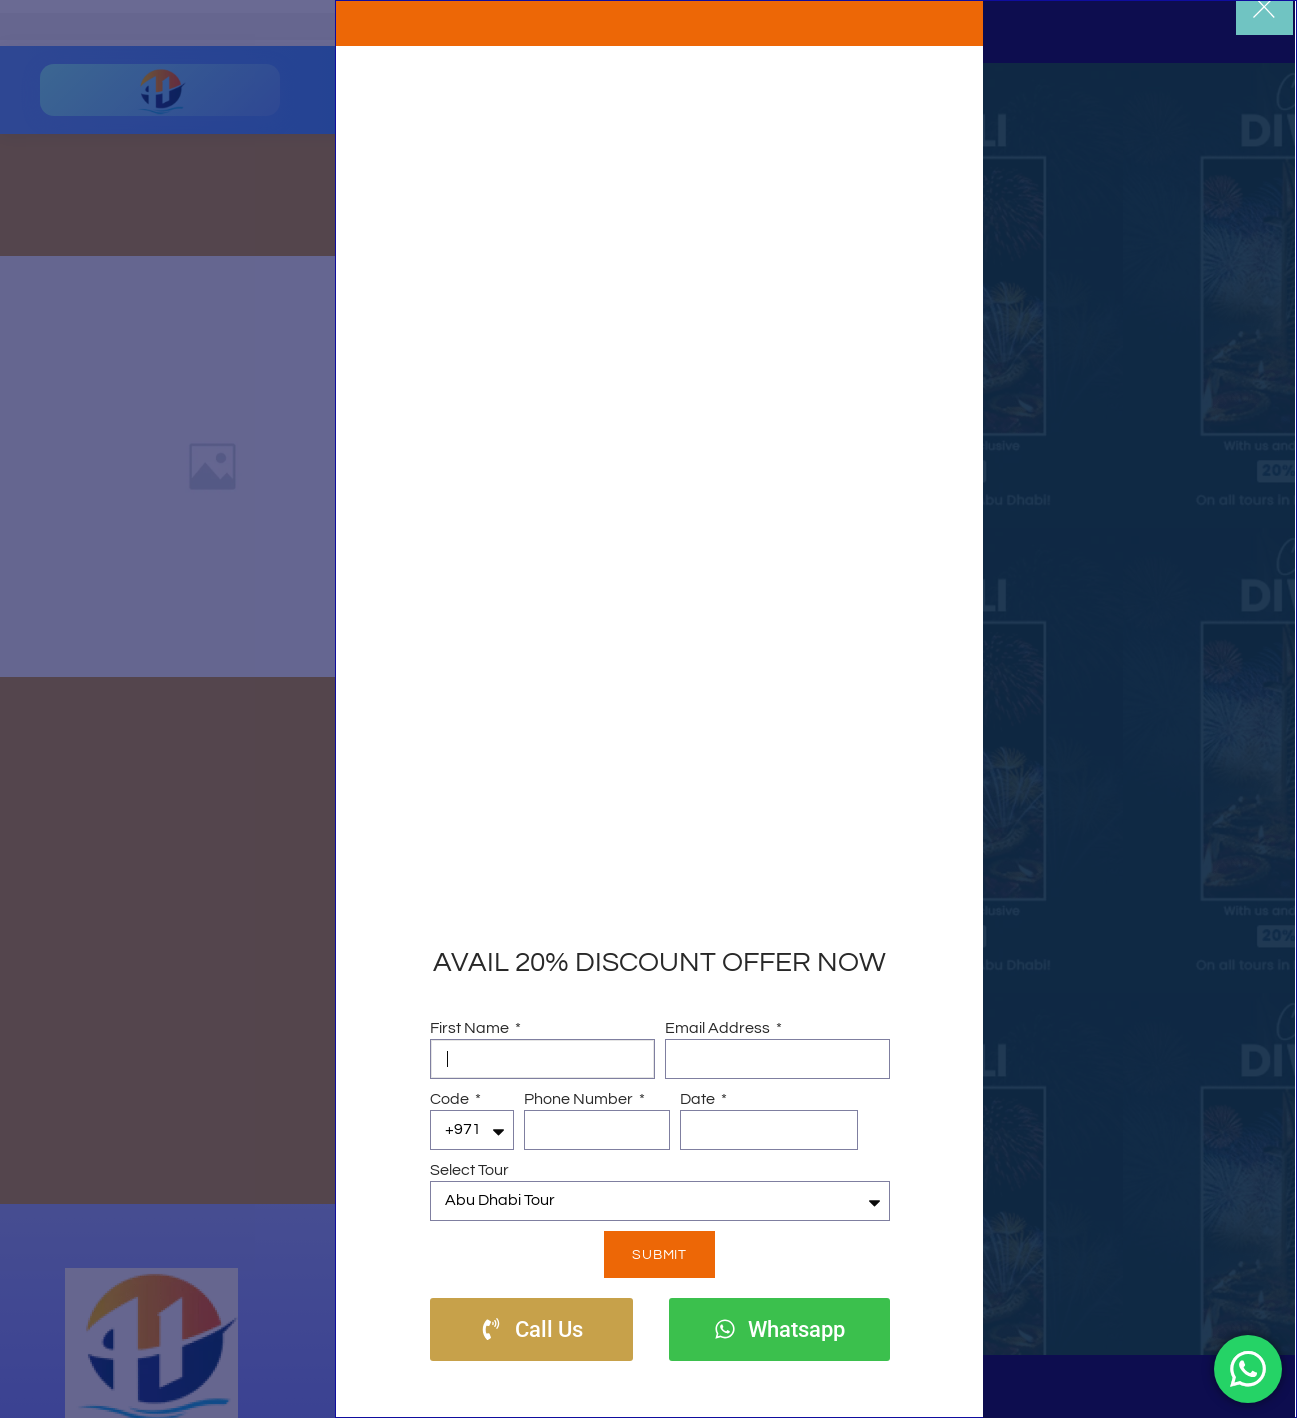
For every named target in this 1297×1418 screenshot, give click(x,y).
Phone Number (580, 1099)
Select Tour (469, 1170)
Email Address (719, 1028)
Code (451, 1099)
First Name (471, 1028)
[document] (648, 709)
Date (699, 1099)
